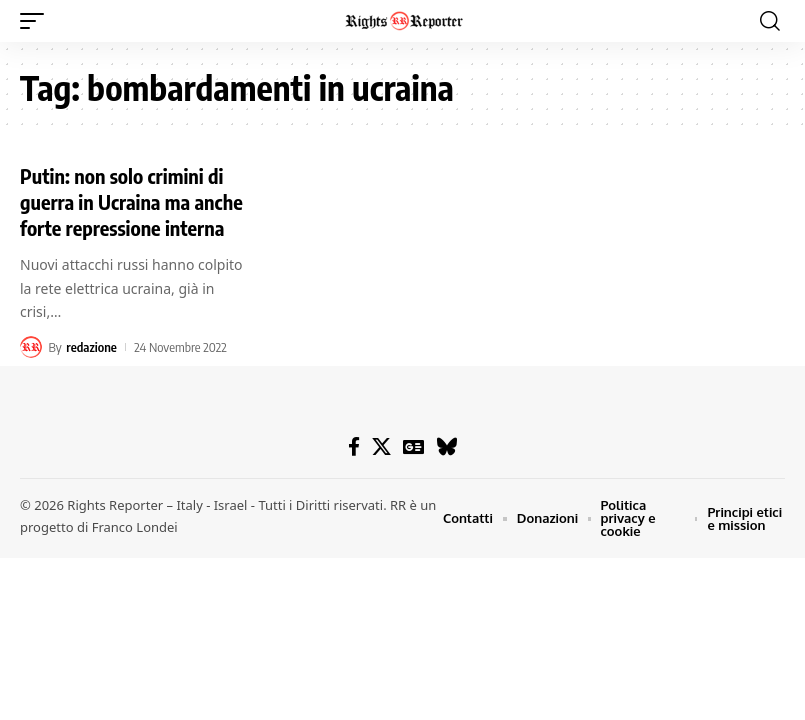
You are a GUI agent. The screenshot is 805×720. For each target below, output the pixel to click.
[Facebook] (354, 447)
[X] (381, 447)
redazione (91, 347)
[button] (37, 21)
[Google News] (413, 447)
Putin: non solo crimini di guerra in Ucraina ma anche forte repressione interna (131, 201)
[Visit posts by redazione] (31, 347)
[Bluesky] (446, 447)
